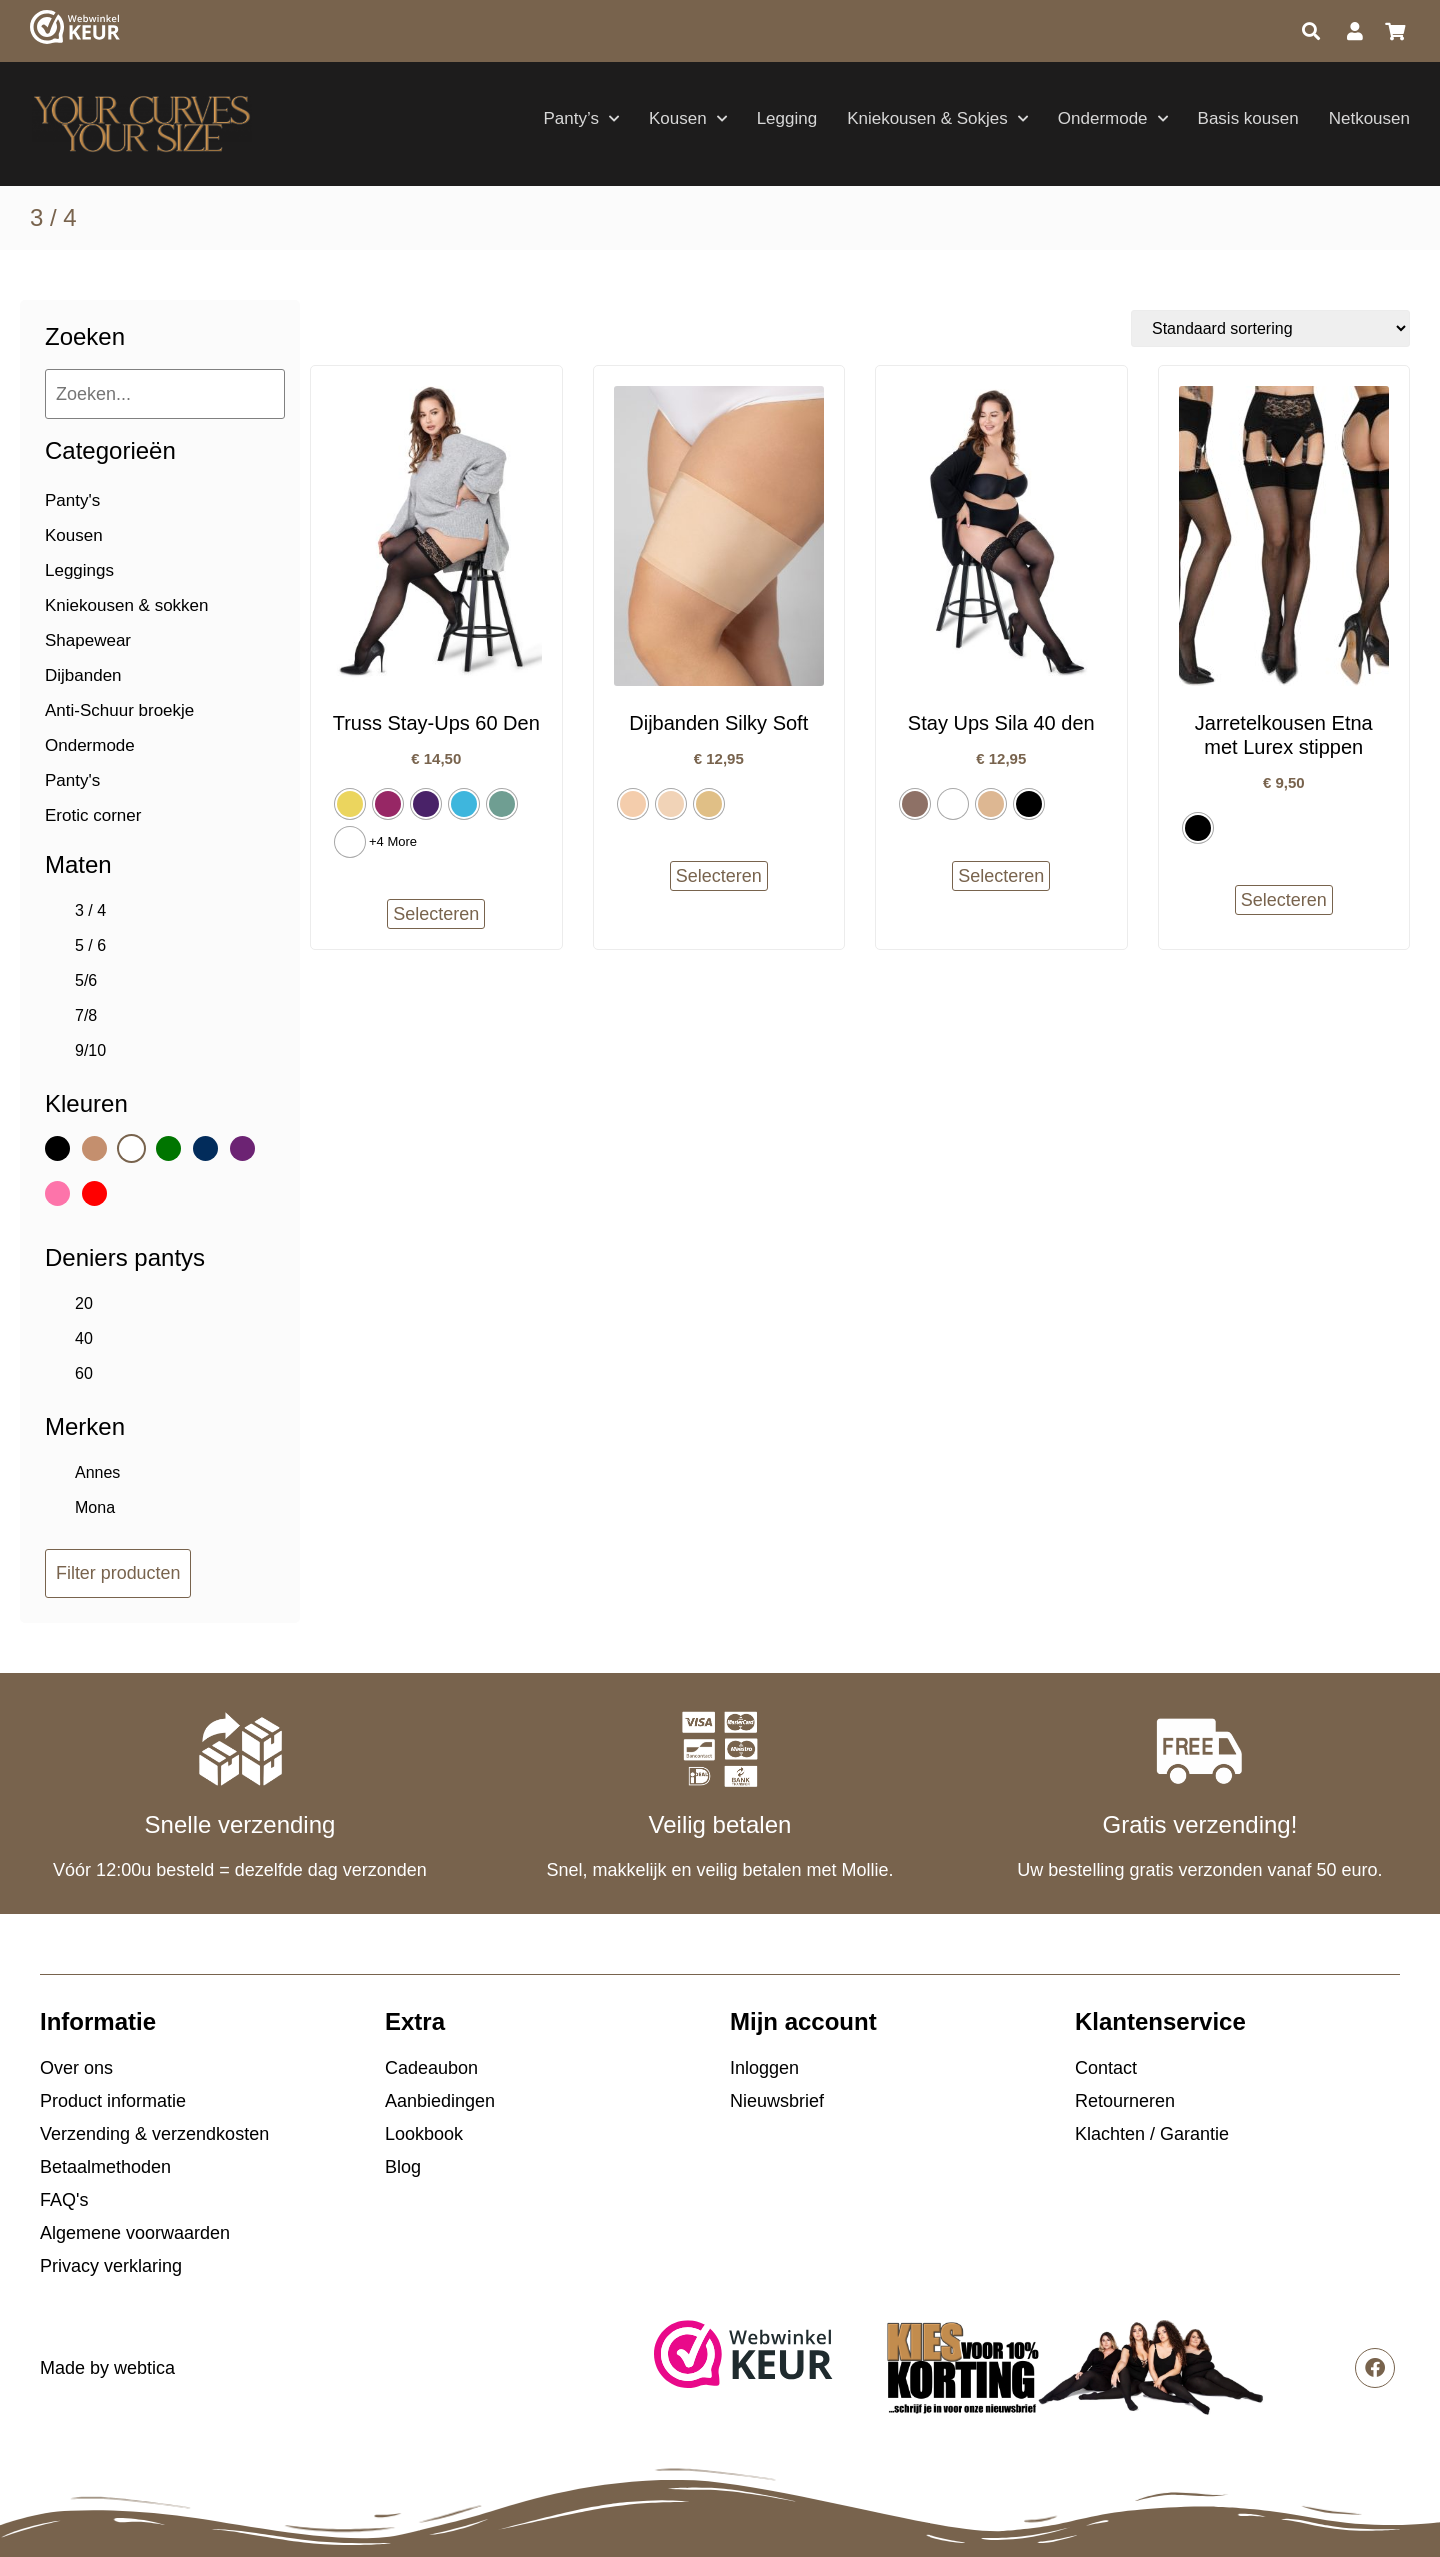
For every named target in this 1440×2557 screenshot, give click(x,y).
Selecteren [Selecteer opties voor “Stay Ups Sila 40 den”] (1001, 876)
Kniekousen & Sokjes (937, 119)
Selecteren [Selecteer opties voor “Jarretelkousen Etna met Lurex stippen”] (1284, 900)
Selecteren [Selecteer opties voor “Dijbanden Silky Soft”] (719, 876)
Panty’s (581, 119)
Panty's (72, 500)
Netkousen (1369, 118)
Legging (787, 118)
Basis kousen (1248, 118)
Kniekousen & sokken (127, 605)
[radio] (350, 804)
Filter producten (118, 1573)
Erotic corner (93, 815)
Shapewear (88, 640)
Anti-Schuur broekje (119, 710)
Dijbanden (83, 675)
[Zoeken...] (165, 394)
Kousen (688, 119)
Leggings (79, 570)
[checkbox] (160, 911)
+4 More (393, 841)
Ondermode (1113, 119)
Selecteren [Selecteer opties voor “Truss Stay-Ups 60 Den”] (436, 914)
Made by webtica (107, 2368)
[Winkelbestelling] (1270, 328)
